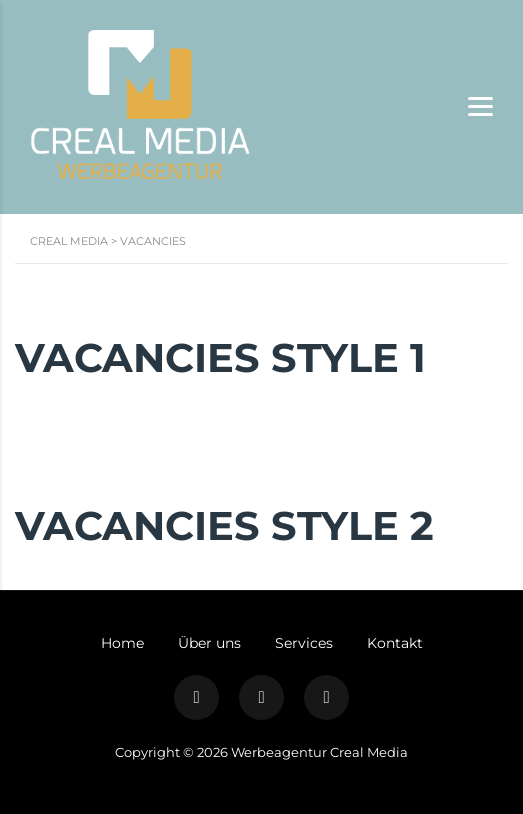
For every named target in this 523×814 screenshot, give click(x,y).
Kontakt (395, 643)
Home (122, 643)
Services (304, 643)
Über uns (209, 643)
